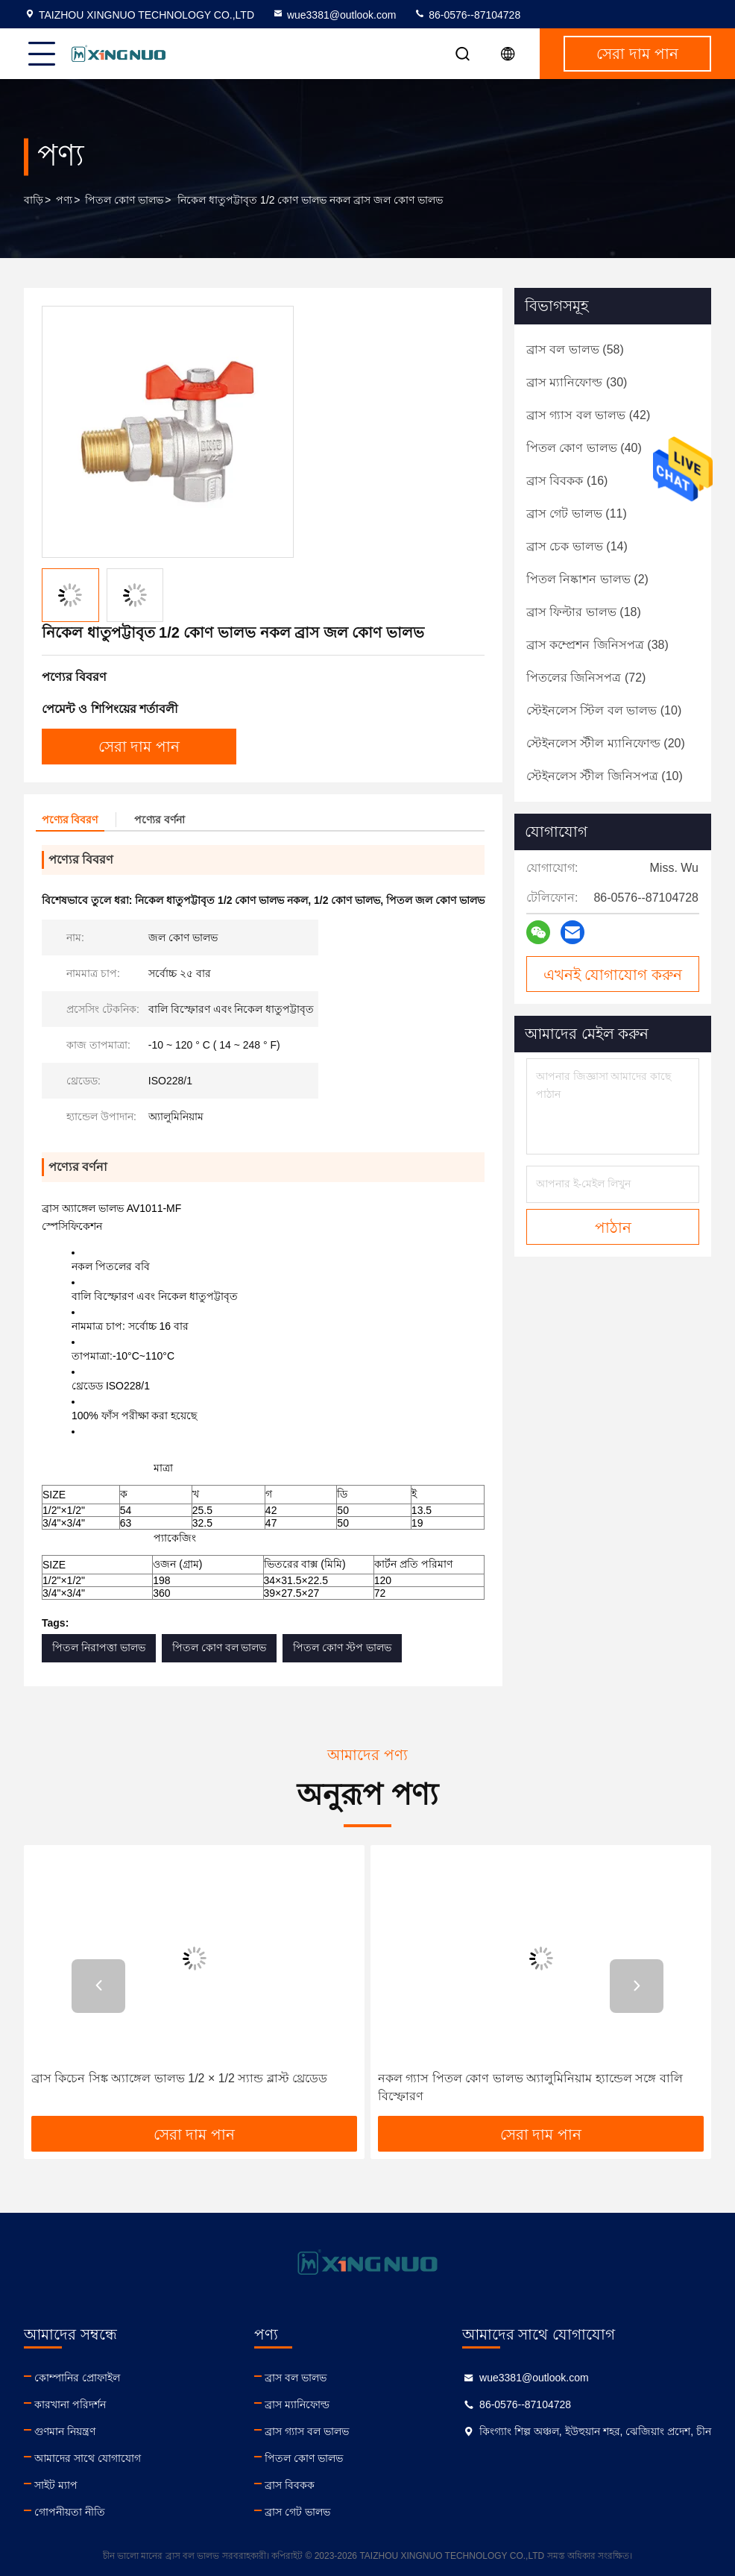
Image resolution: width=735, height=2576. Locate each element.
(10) (603, 710)
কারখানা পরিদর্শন (70, 2404)
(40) (584, 448)
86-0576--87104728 (467, 15)
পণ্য (64, 200)
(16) (567, 480)
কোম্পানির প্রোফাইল (77, 2378)
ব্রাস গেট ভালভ (297, 2512)
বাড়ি (33, 200)
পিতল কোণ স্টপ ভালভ (342, 1647)
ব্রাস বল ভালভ (296, 2378)
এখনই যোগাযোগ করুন (612, 975)
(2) (587, 579)
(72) (586, 677)
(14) (577, 546)
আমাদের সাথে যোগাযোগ (87, 2458)
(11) (576, 513)
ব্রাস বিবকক (290, 2485)
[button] (98, 1986)
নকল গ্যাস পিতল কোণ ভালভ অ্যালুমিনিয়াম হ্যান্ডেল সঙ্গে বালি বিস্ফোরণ (530, 2087)
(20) (605, 743)
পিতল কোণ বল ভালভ (219, 1647)
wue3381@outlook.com (334, 15)
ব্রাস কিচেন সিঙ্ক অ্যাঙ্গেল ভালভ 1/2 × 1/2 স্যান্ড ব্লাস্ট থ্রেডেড (179, 2078)
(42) (588, 415)
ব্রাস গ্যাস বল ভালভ (307, 2431)
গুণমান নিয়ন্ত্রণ (64, 2431)
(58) (575, 349)
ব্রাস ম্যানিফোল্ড (297, 2404)
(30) (576, 382)
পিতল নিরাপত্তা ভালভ (98, 1647)
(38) (597, 644)
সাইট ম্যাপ (56, 2485)
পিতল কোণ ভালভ (124, 200)
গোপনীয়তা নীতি (69, 2512)
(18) (583, 612)
